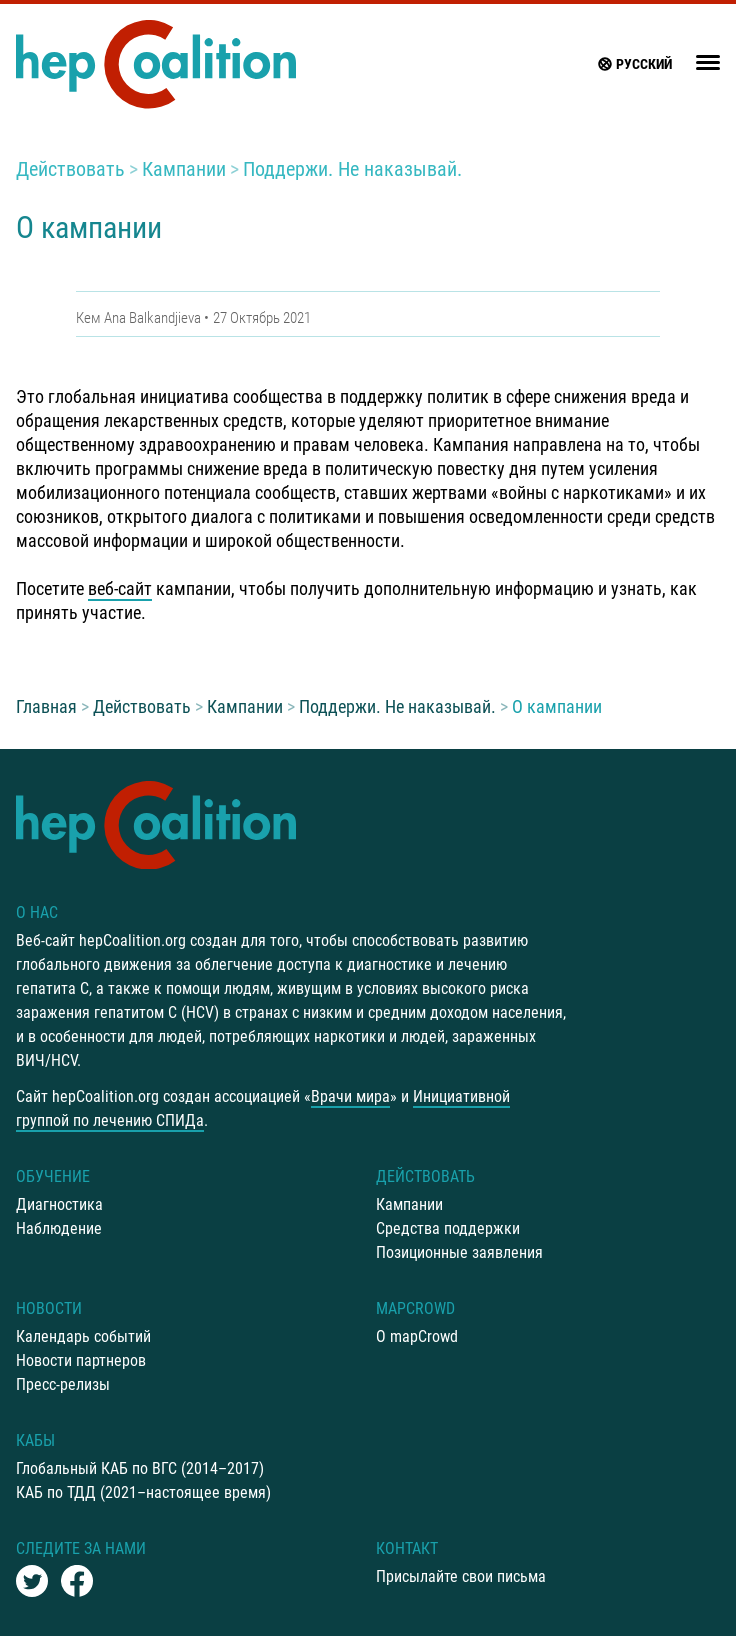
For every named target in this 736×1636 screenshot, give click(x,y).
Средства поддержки (448, 1228)
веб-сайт (120, 588)
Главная (46, 706)
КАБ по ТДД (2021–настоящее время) (143, 1492)
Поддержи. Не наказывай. (352, 169)
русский (634, 64)
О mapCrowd (417, 1336)
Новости (49, 1308)
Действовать (70, 169)
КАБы (35, 1440)
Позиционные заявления (459, 1252)
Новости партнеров (81, 1360)
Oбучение (53, 1176)
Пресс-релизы (63, 1384)
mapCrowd (415, 1308)
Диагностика (59, 1204)
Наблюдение (59, 1228)
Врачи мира (350, 1096)
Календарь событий (83, 1336)
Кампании (184, 169)
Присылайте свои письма (461, 1576)
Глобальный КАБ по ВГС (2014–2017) (140, 1468)
